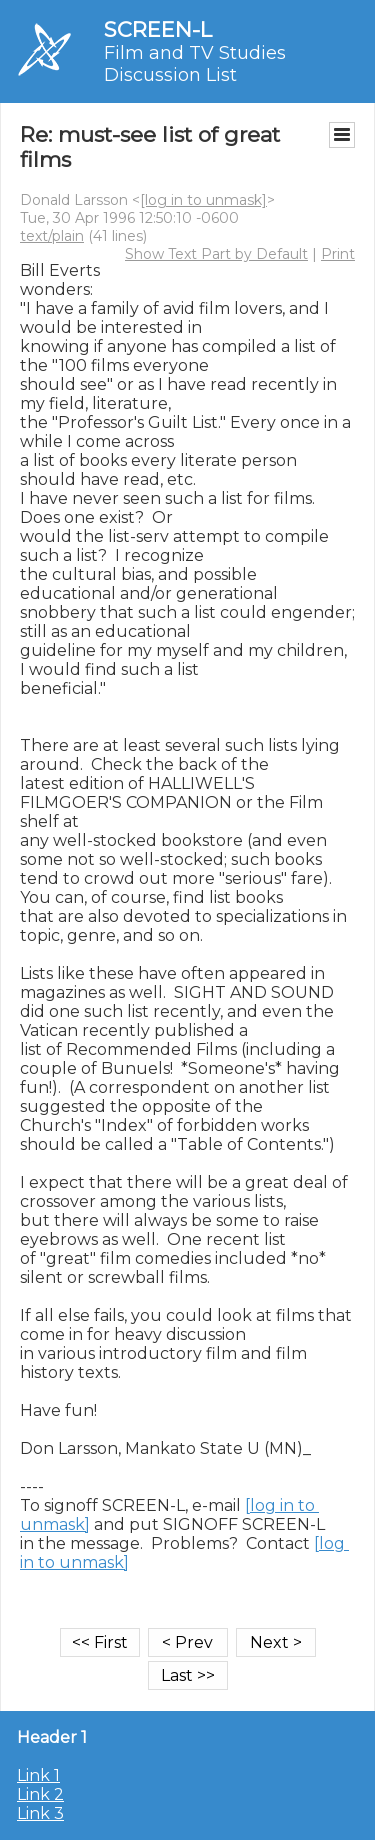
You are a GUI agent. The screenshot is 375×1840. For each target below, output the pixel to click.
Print (338, 254)
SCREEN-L (158, 29)
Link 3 (40, 1813)
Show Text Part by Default (216, 254)
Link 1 (38, 1775)
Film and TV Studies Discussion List (195, 64)
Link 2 (40, 1794)
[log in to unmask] (203, 200)
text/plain (52, 236)
